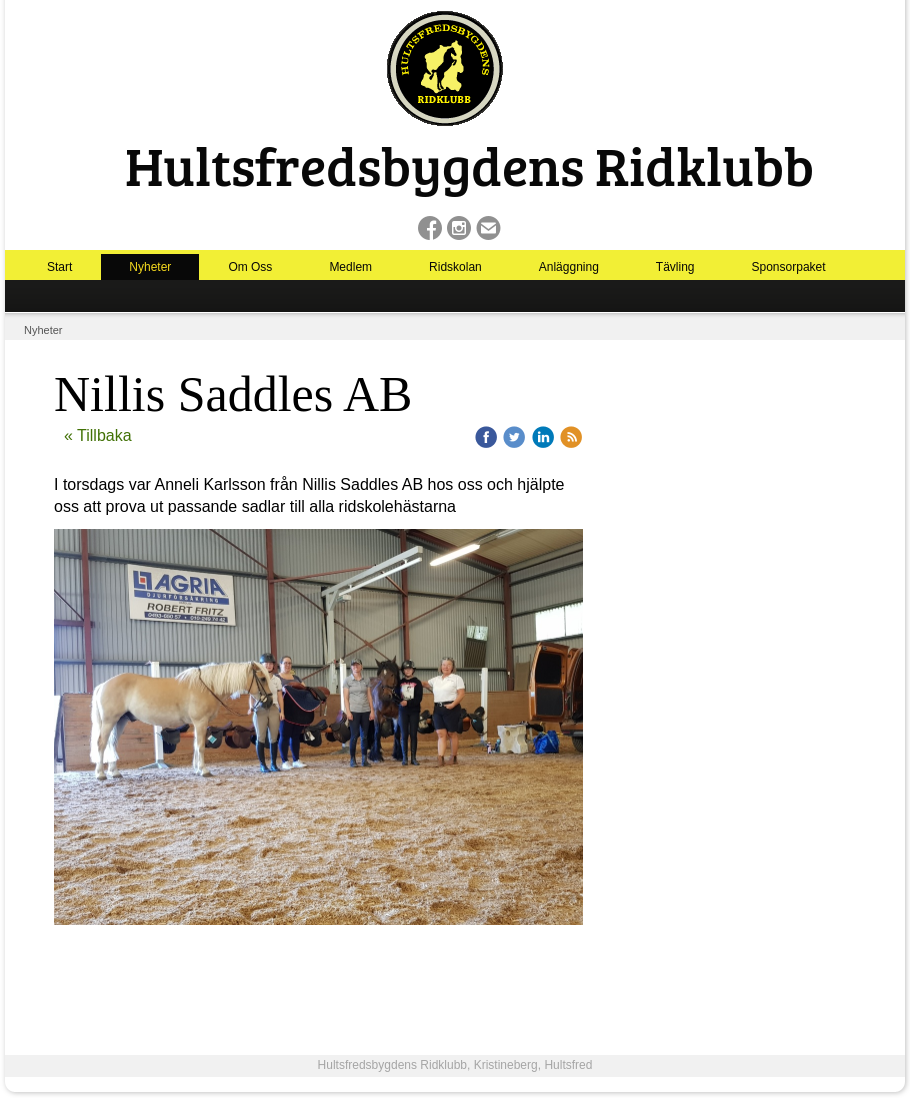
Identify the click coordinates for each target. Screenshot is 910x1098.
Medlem (350, 267)
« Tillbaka (98, 435)
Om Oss (250, 267)
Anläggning (569, 267)
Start (59, 267)
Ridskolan (455, 267)
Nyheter (150, 267)
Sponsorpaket (789, 267)
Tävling (675, 267)
